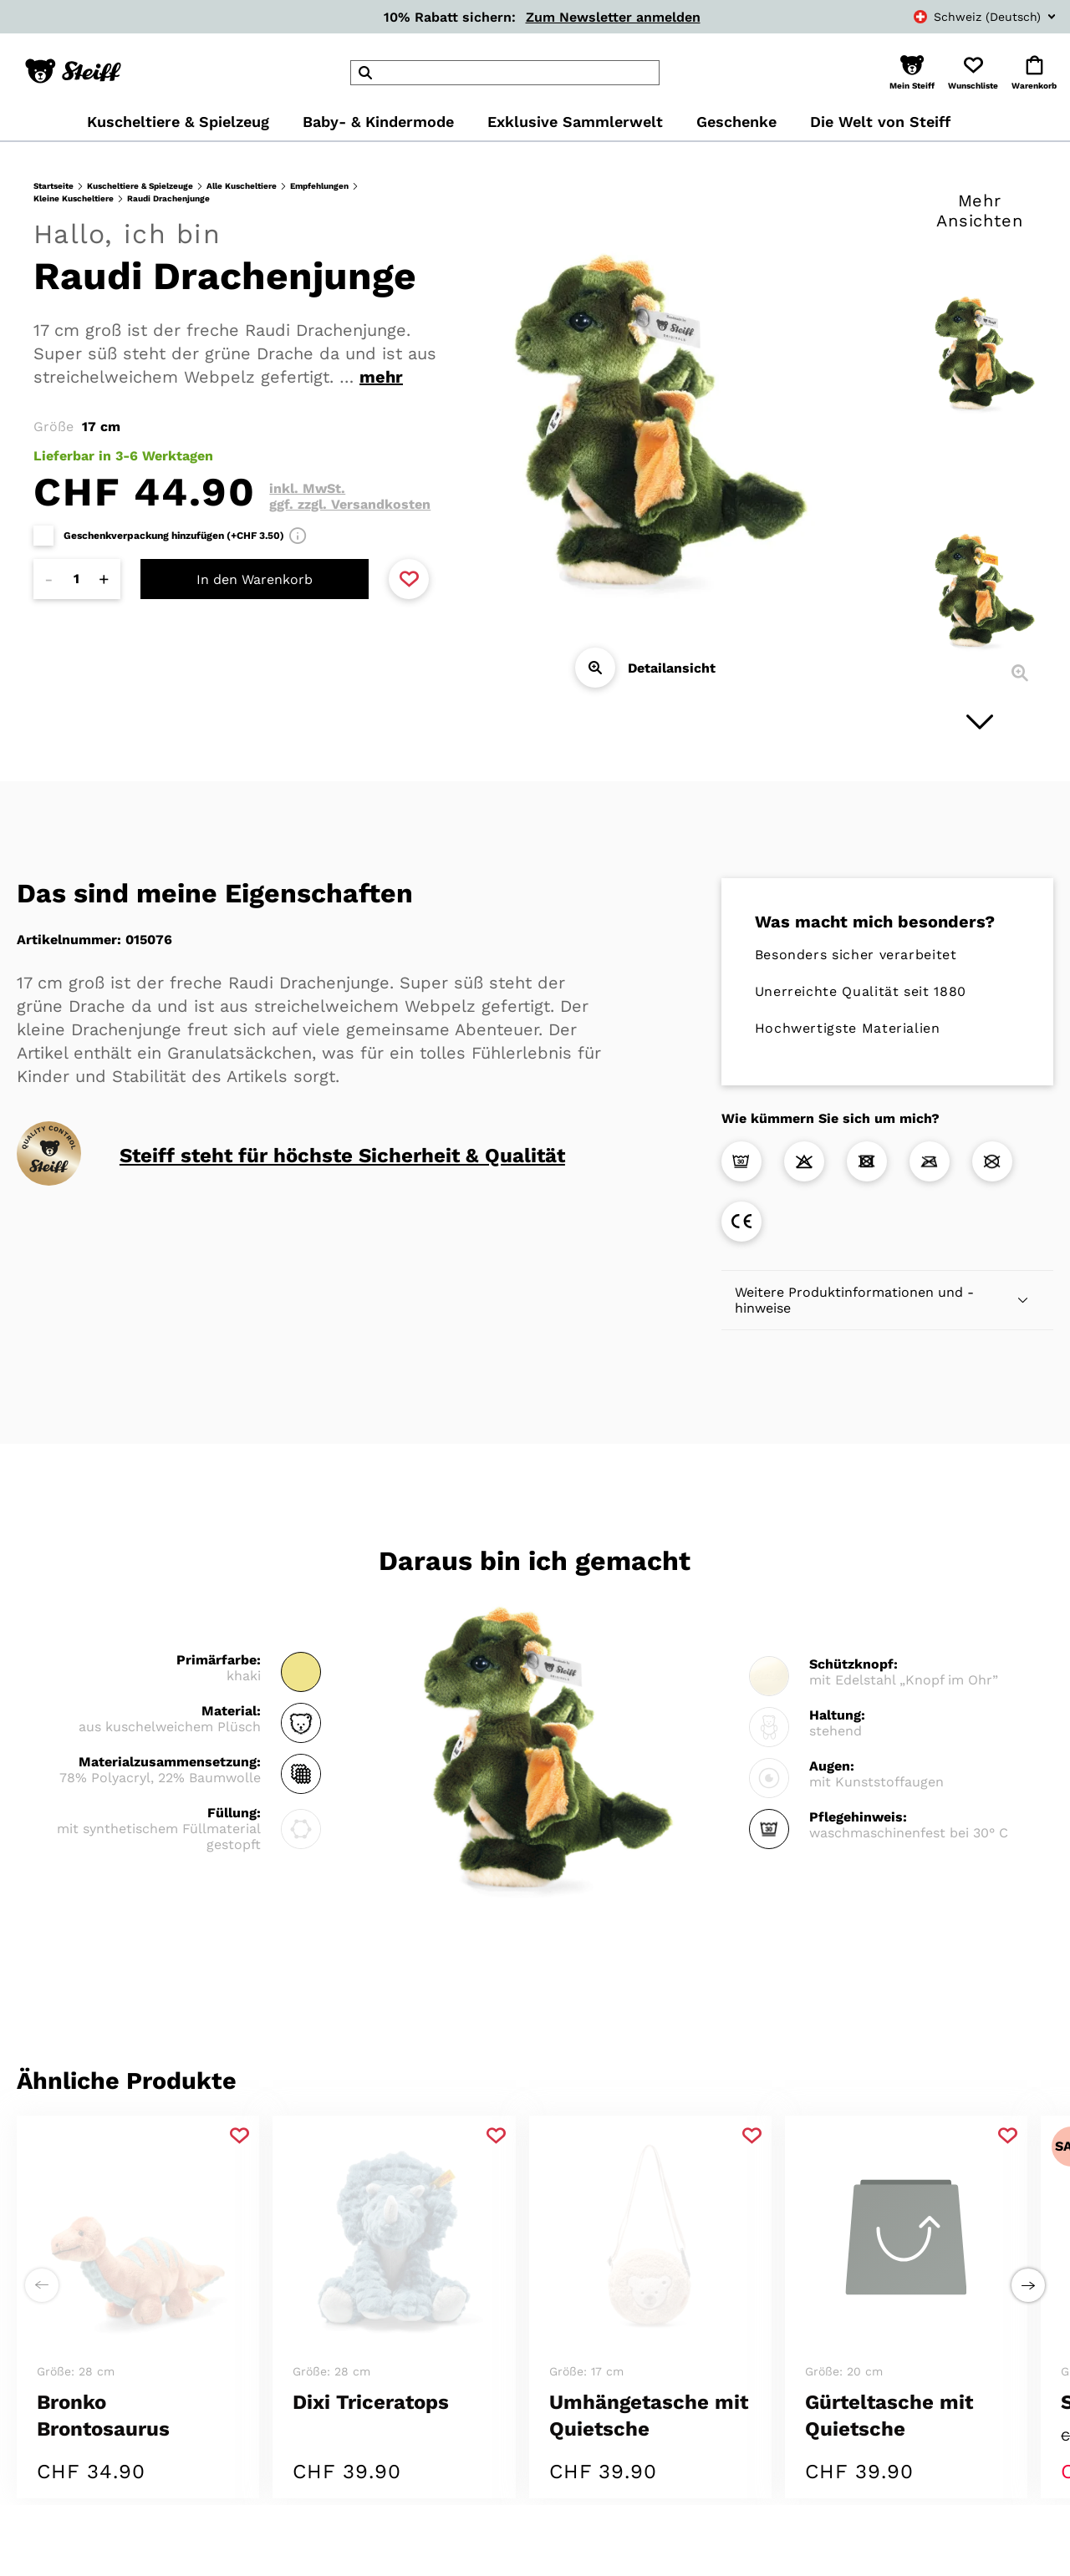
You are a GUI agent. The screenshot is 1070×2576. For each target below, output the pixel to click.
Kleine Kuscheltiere (73, 198)
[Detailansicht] (595, 668)
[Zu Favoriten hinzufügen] (409, 579)
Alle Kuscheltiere (241, 186)
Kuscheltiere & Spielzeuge (140, 186)
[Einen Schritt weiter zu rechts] (1028, 2241)
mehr (381, 377)
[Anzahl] (76, 579)
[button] (912, 72)
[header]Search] (505, 72)
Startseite (53, 186)
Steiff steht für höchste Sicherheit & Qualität (342, 1155)
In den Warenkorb (254, 579)
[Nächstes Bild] (979, 722)
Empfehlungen (319, 186)
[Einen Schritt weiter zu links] (42, 2241)
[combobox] (966, 17)
